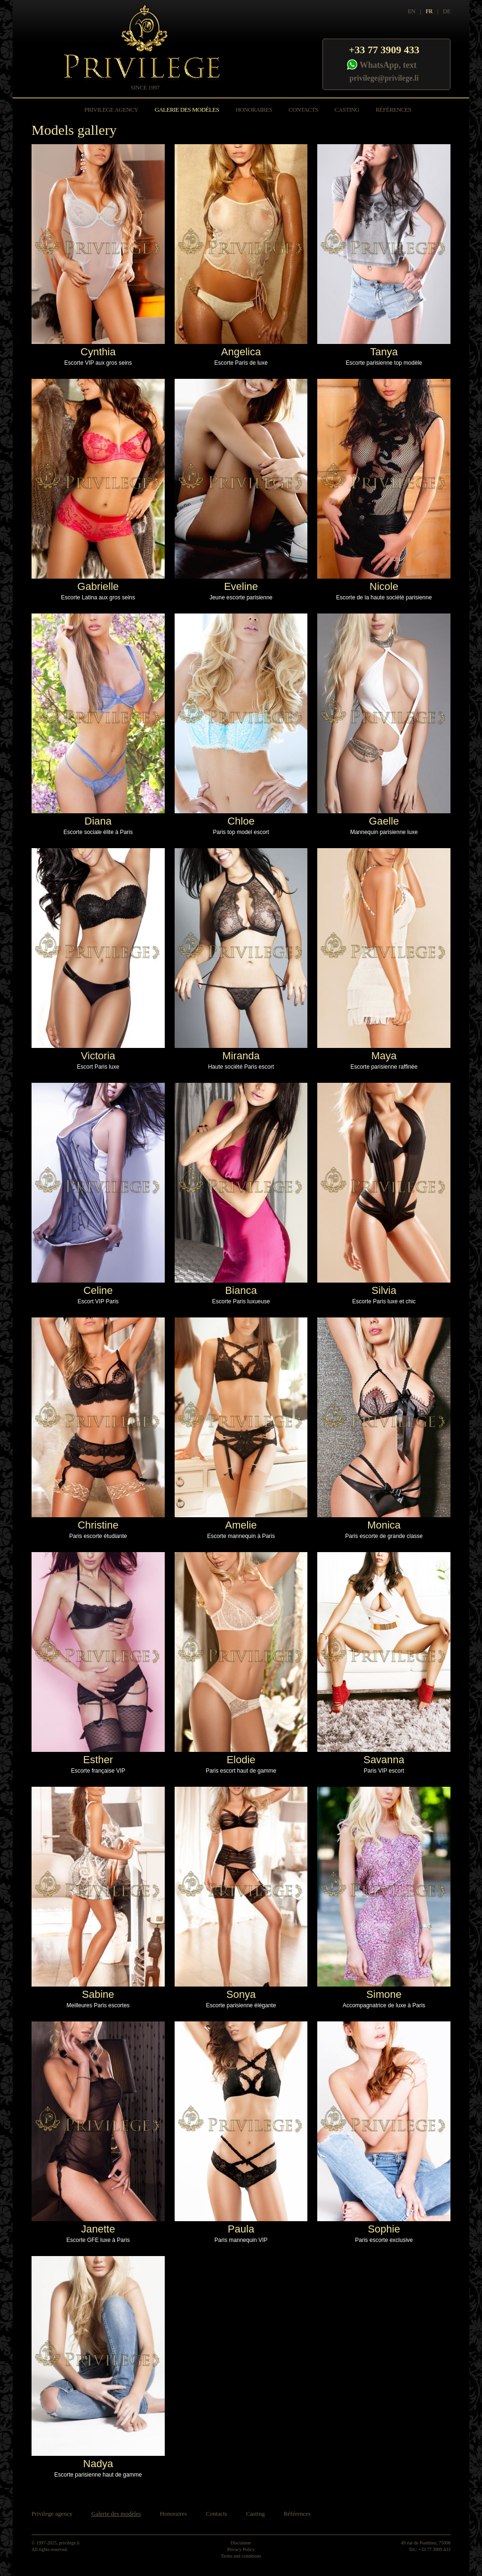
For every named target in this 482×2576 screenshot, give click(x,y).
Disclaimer (241, 2542)
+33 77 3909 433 (384, 50)
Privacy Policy (241, 2549)
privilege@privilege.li (384, 78)
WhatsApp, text (388, 65)
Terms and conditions (241, 2556)
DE (446, 11)
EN (411, 11)
